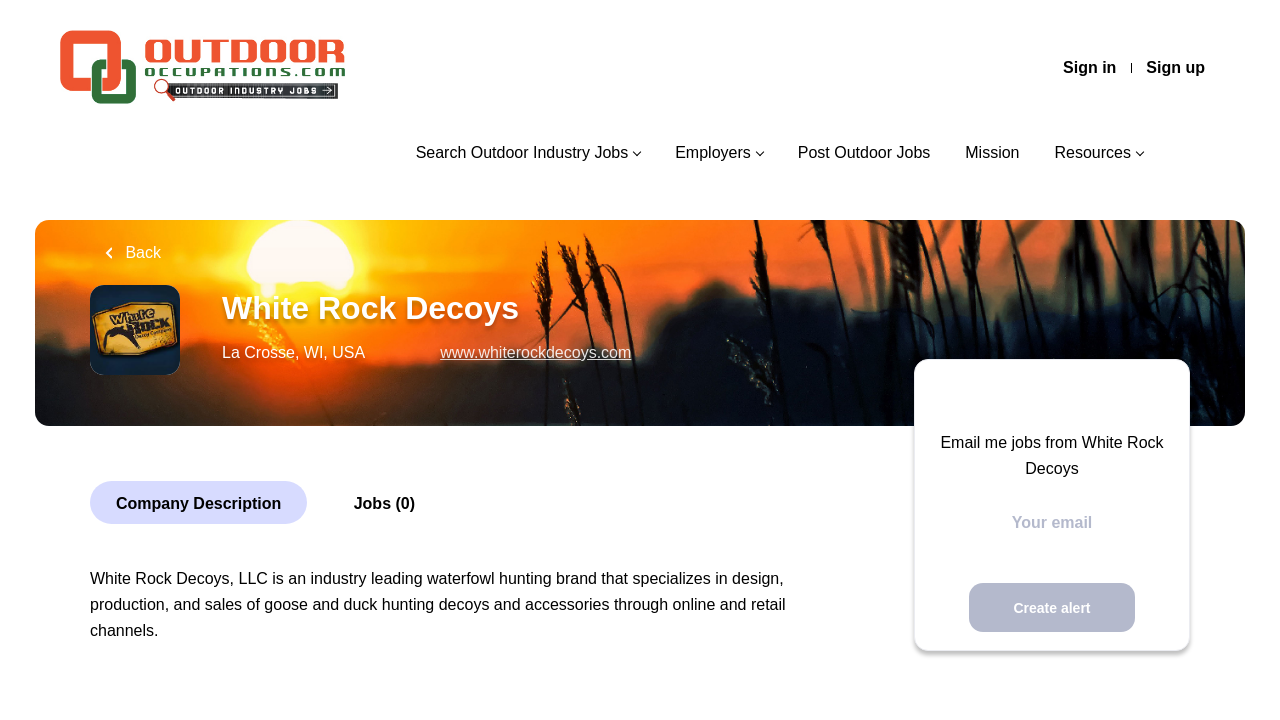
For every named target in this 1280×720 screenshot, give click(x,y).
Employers (713, 152)
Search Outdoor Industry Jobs (522, 152)
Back (141, 252)
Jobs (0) (384, 503)
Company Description (198, 503)
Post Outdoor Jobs (864, 152)
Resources (1093, 152)
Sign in (1089, 67)
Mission (992, 152)
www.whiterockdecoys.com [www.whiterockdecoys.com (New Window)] (535, 352)
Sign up (1175, 67)
